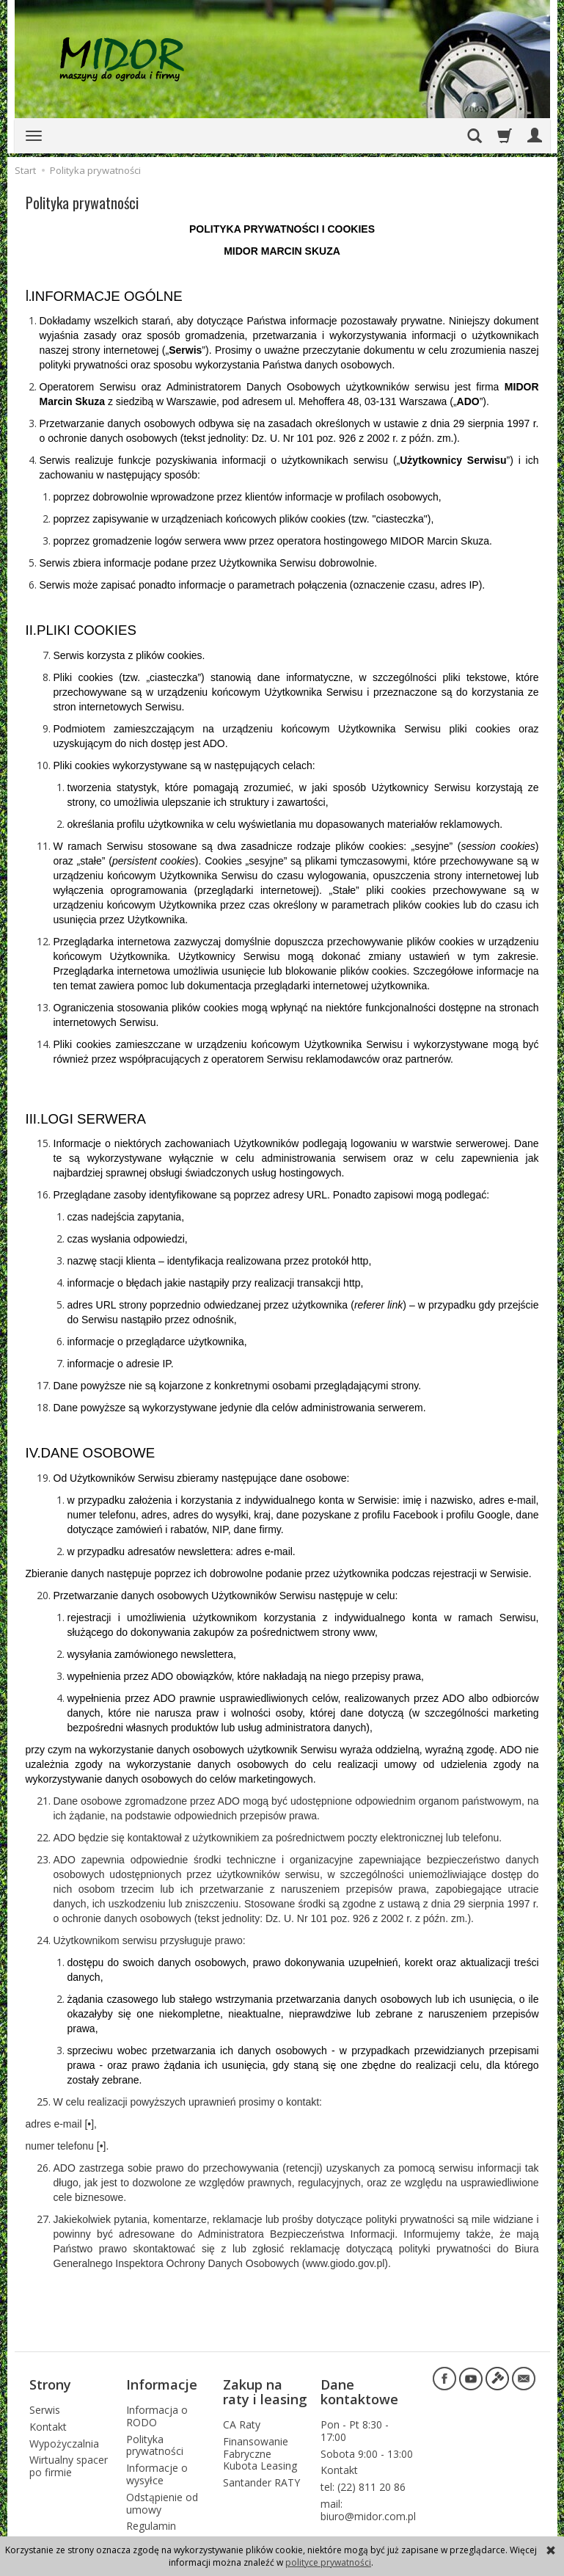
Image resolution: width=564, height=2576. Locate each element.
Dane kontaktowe (359, 2389)
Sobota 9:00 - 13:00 (367, 2447)
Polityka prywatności (154, 2439)
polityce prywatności (328, 2562)
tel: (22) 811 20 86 (363, 2481)
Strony (50, 2381)
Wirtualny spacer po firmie (68, 2460)
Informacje (161, 2381)
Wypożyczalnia (64, 2437)
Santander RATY (261, 2477)
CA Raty (241, 2419)
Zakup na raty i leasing (265, 2389)
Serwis (44, 2404)
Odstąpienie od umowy (162, 2497)
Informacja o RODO (157, 2410)
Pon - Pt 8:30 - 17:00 (355, 2425)
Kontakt (48, 2420)
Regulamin (151, 2520)
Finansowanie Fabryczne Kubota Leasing (260, 2447)
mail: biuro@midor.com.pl (368, 2504)
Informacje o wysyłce (157, 2468)
